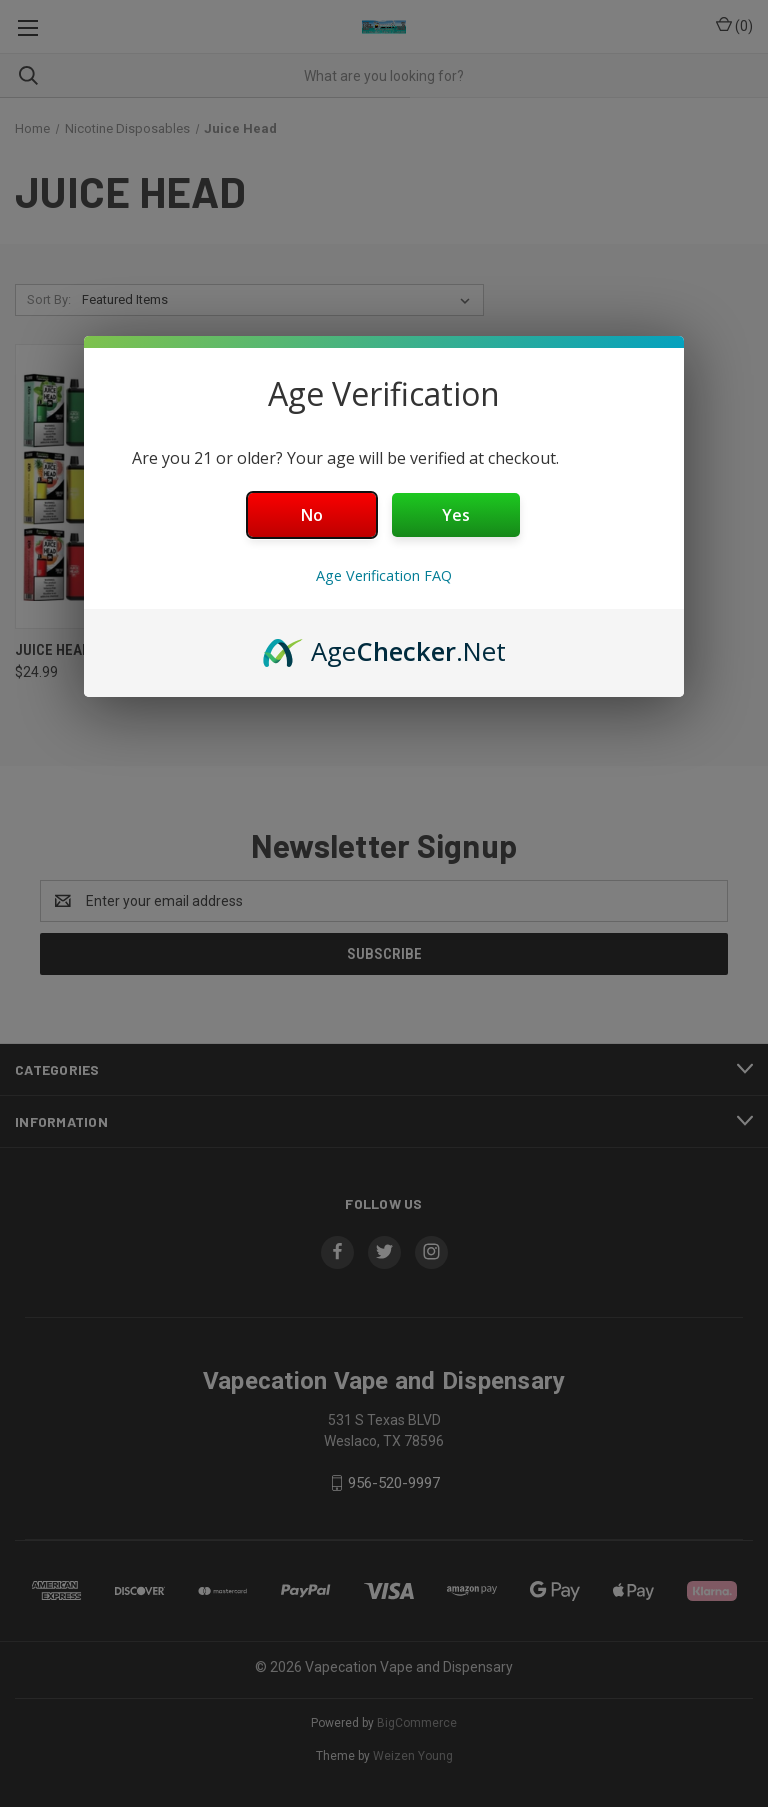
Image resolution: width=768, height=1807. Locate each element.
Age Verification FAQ (384, 575)
